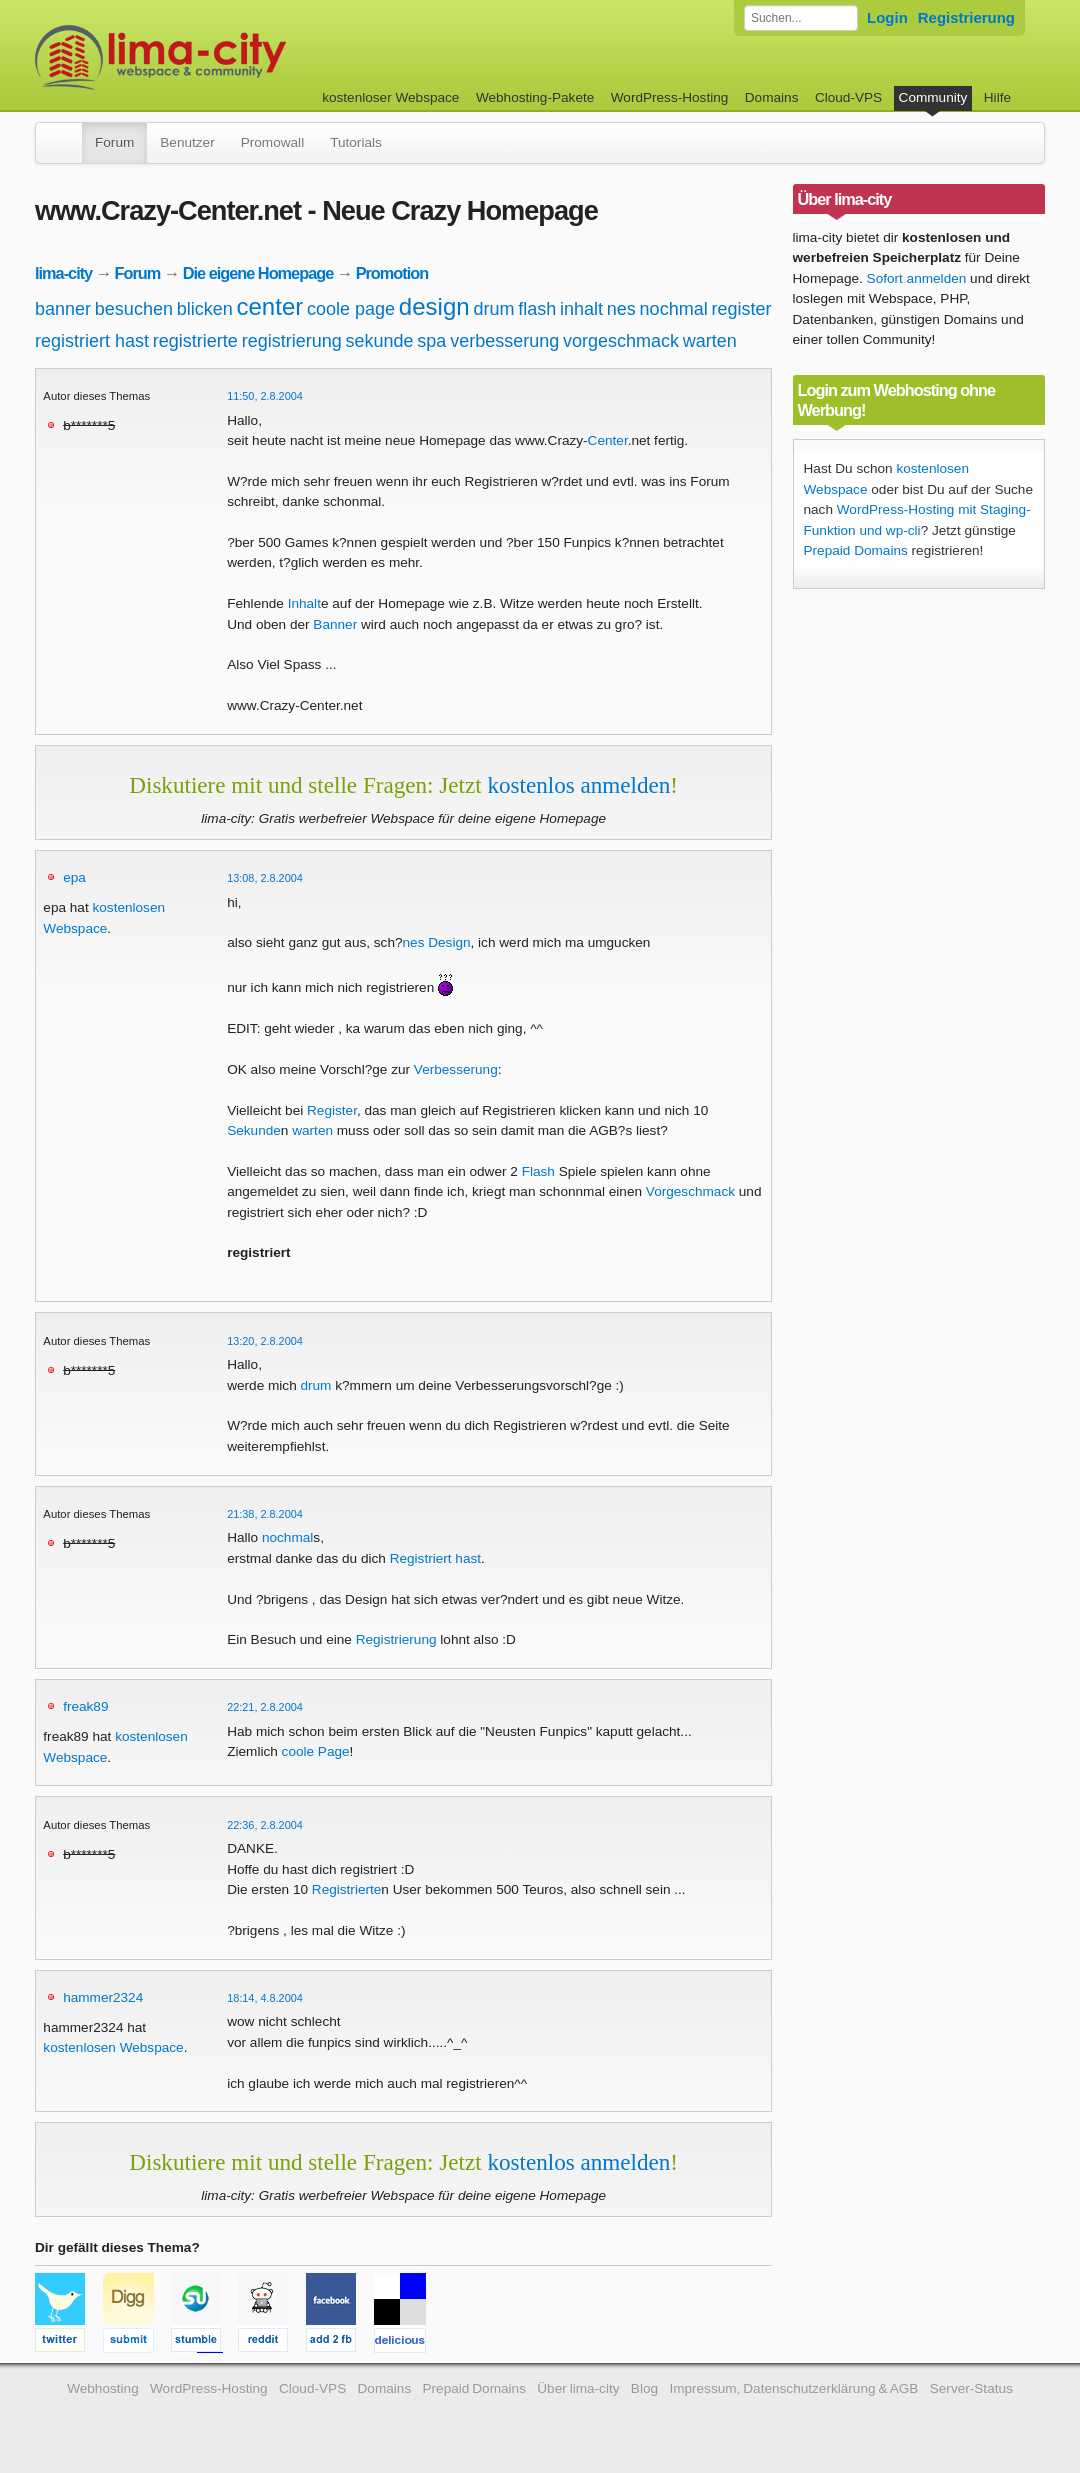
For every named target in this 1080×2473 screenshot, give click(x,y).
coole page (351, 309)
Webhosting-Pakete (535, 97)
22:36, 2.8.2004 (265, 1825)
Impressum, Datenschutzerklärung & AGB (793, 2388)
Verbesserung (456, 1069)
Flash (538, 1171)
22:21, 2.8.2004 (265, 1707)
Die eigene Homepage (258, 273)
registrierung (292, 341)
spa (431, 341)
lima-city (63, 273)
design (434, 306)
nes (621, 309)
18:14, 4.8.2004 (265, 1998)
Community (933, 97)
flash (537, 309)
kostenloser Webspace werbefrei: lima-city (235, 57)
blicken (205, 309)
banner (63, 309)
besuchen (134, 309)
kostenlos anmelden (578, 785)
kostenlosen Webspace (113, 2047)
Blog (644, 2388)
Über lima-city (578, 2388)
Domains (772, 97)
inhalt (581, 309)
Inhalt (304, 603)
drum (493, 309)
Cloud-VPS (848, 97)
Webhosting (103, 2388)
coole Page (316, 1751)
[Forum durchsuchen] (801, 18)
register (741, 309)
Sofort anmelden (917, 278)
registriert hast (92, 341)
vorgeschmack (621, 341)
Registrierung (966, 17)
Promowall (272, 142)
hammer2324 (103, 1997)
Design (449, 942)
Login (887, 17)
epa (74, 877)
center (270, 306)
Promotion (392, 273)
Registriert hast (435, 1558)
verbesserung (504, 341)
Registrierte (347, 1889)
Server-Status (971, 2388)
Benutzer (187, 142)
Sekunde (254, 1130)
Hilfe (997, 97)
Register (332, 1110)
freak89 (85, 1706)
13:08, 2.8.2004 (265, 878)
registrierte (195, 341)
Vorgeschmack (690, 1191)
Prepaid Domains (856, 550)
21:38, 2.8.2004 (265, 1514)
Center (608, 440)
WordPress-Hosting (670, 97)
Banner (335, 624)
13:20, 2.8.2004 (265, 1341)
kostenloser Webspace (390, 97)
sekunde (379, 341)
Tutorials (356, 142)
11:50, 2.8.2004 (265, 396)
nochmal (674, 309)
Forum (114, 142)
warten (710, 341)
